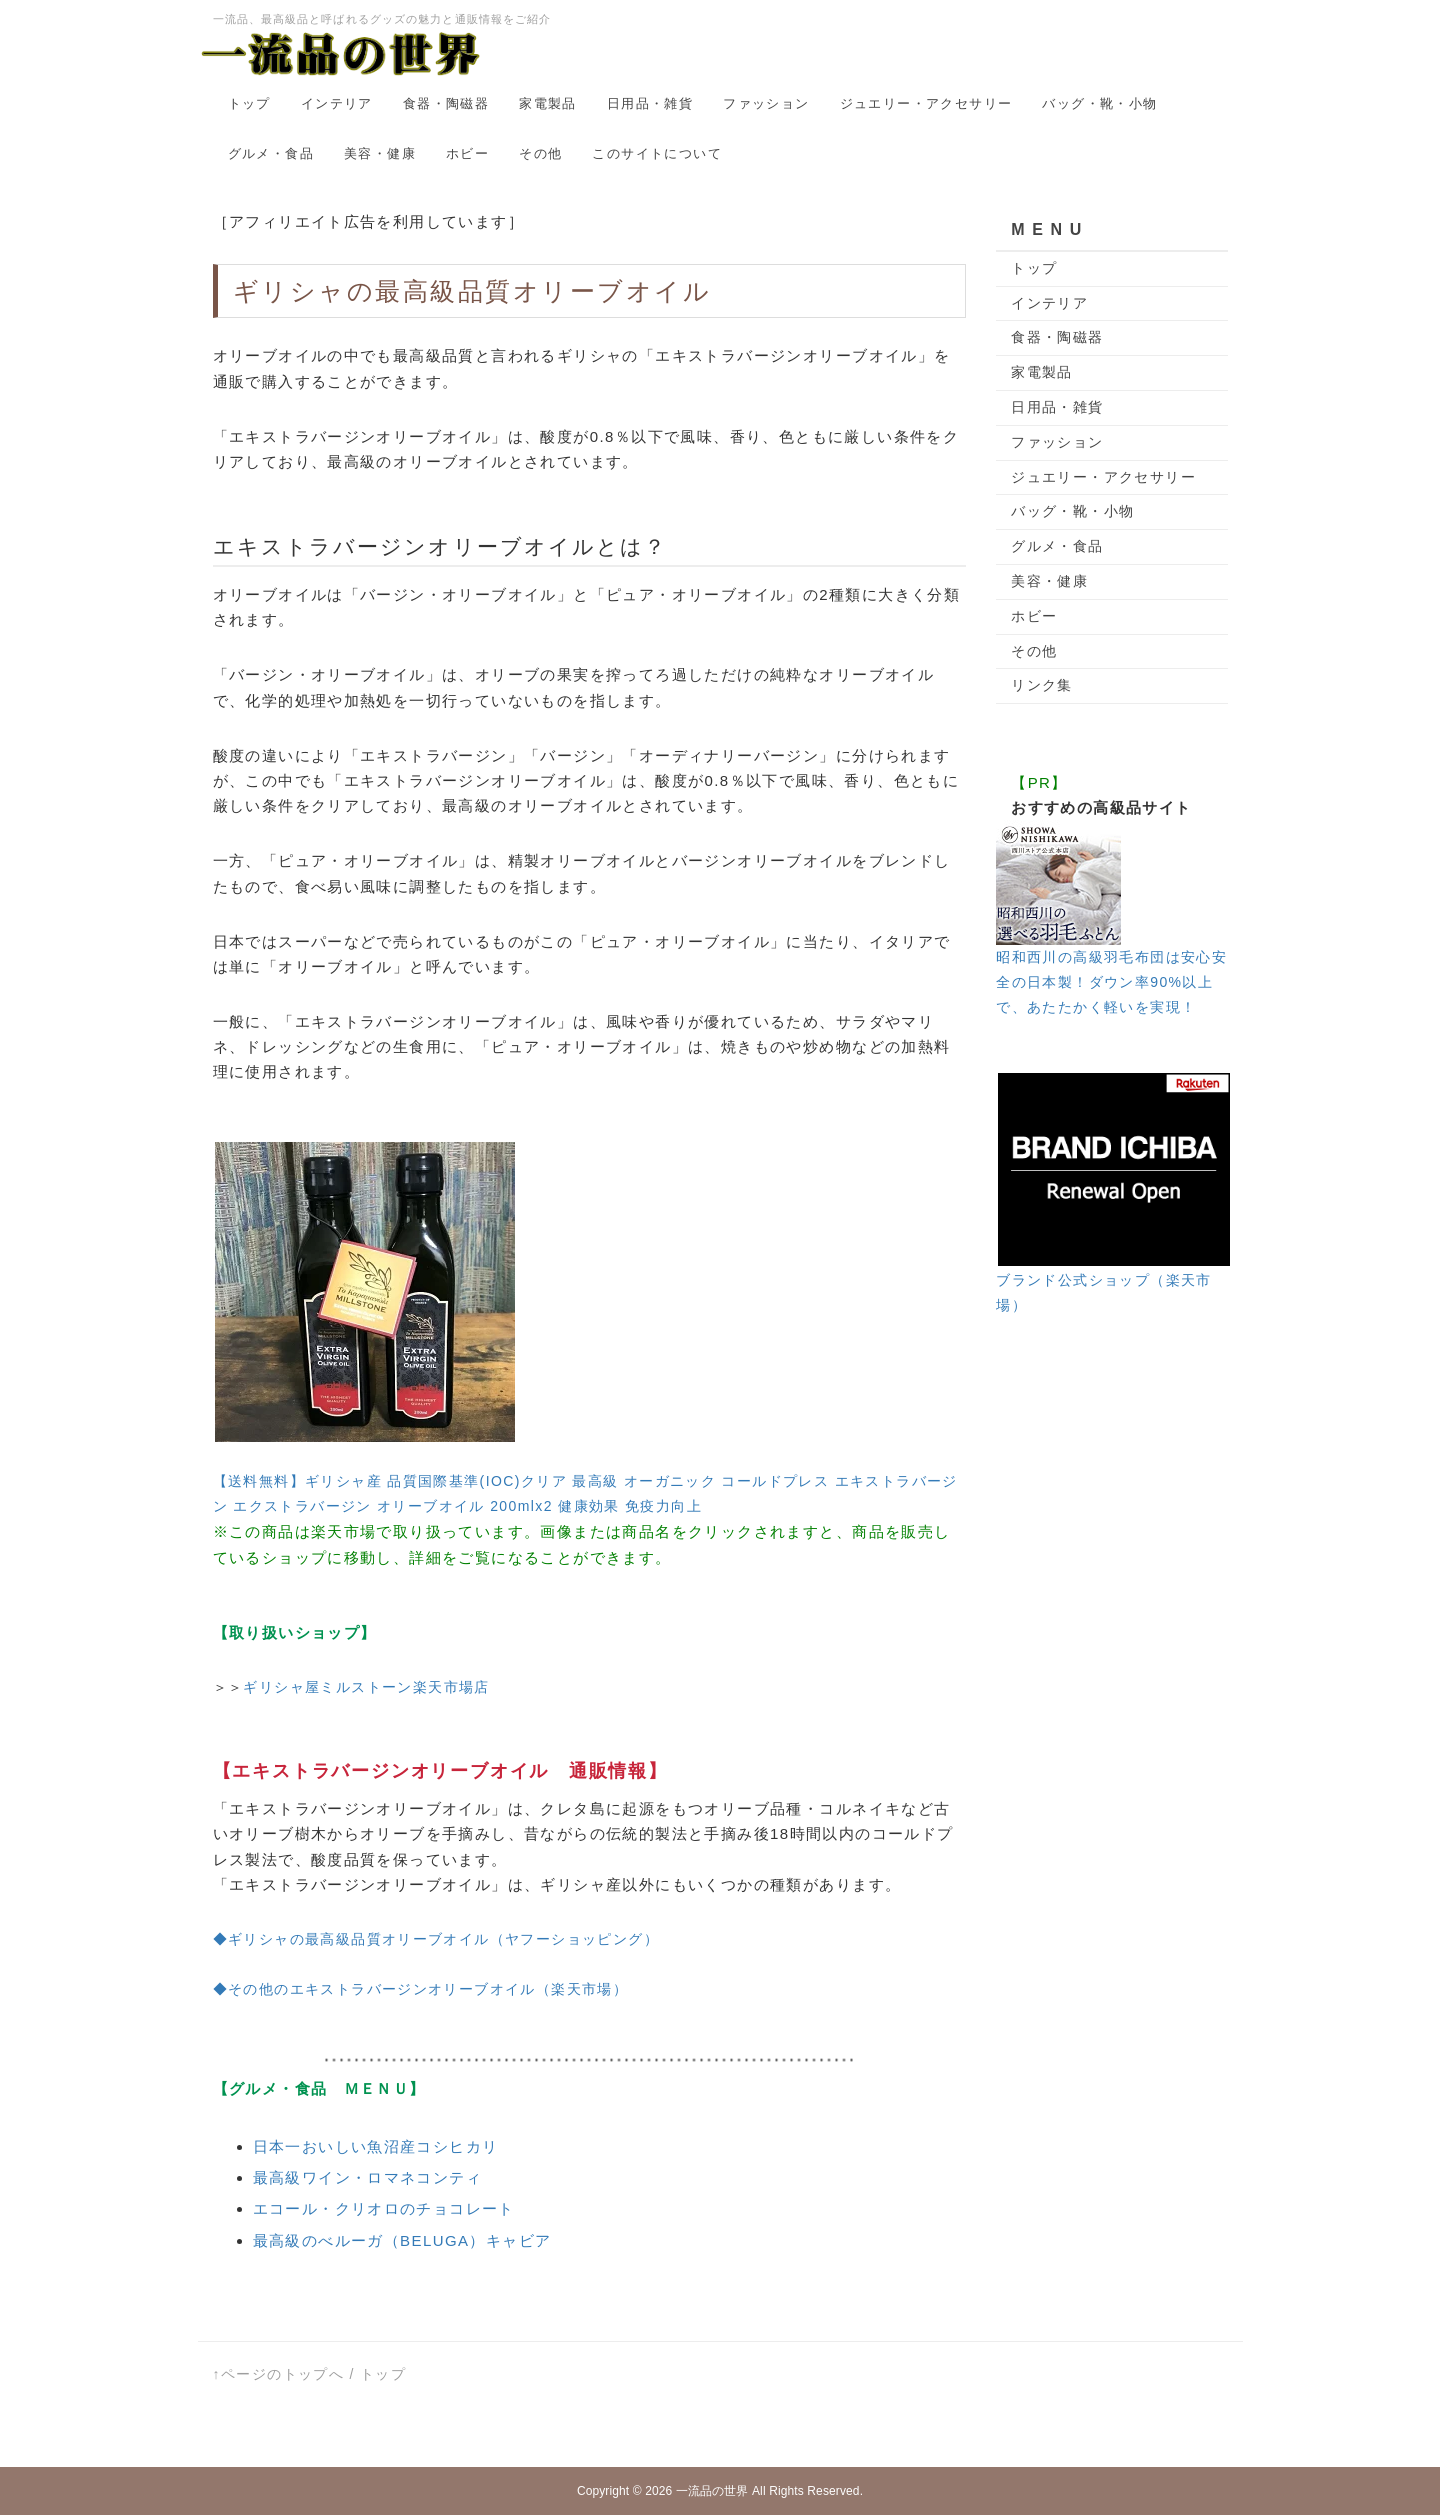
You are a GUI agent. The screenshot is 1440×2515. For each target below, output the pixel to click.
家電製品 (548, 103)
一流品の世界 (712, 2491)
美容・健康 (380, 153)
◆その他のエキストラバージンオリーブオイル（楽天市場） (421, 1989)
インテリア (337, 103)
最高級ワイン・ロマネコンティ (368, 2177)
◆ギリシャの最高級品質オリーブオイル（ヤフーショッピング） (436, 1939)
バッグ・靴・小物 (1099, 103)
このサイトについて (657, 153)
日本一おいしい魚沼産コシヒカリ (376, 2146)
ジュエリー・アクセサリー (926, 103)
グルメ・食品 (271, 153)
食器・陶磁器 (446, 103)
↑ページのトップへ (279, 2374)
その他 (540, 153)
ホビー (467, 153)
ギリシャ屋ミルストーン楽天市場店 (366, 1687)
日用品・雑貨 (650, 103)
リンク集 (1042, 685)
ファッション (766, 103)
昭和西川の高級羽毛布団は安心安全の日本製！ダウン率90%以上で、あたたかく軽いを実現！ (1111, 982)
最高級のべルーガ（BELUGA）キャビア (402, 2240)
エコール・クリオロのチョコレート (384, 2208)
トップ (249, 103)
